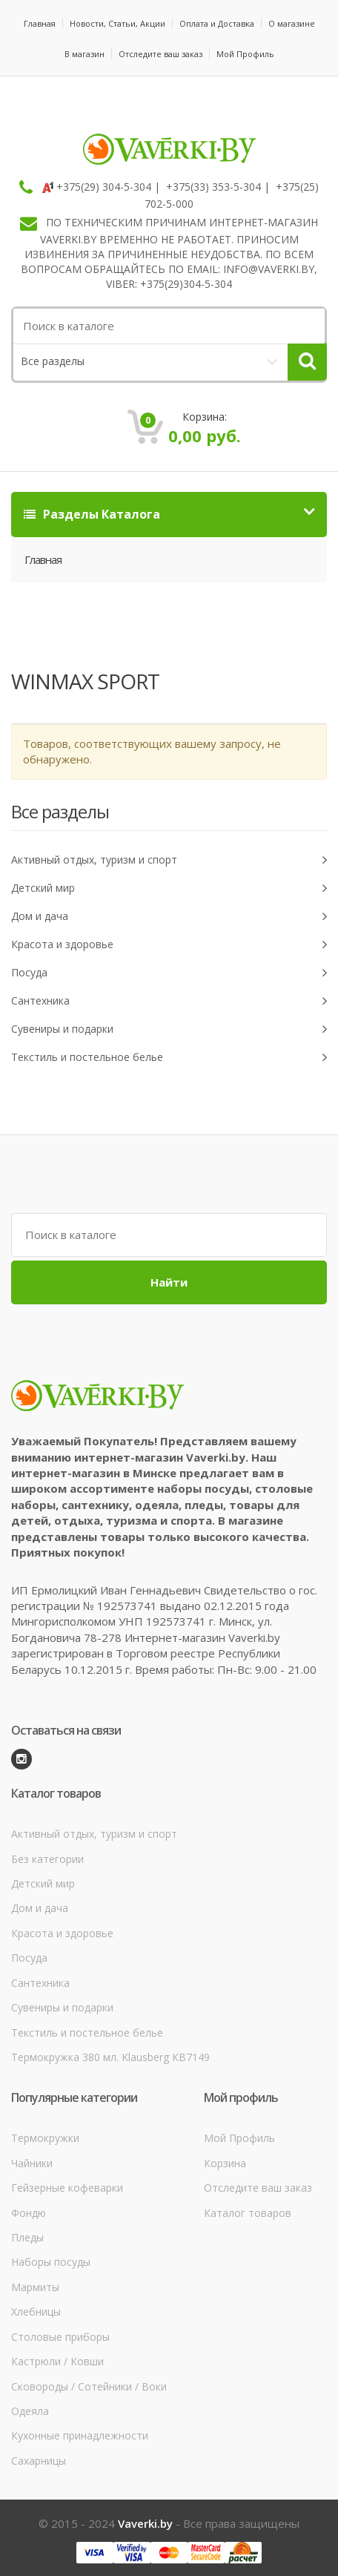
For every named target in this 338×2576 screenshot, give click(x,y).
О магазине (291, 23)
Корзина (225, 2163)
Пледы (27, 2237)
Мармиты (35, 2287)
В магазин (84, 53)
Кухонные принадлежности (79, 2435)
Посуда (169, 973)
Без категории (47, 1859)
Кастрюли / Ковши (57, 2361)
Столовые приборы (60, 2337)
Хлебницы (36, 2311)
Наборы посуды (50, 2262)
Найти (169, 1282)
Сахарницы (38, 2461)
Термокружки (45, 2138)
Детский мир (169, 888)
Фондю (28, 2213)
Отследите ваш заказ (160, 53)
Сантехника (169, 1001)
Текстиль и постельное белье (169, 1058)
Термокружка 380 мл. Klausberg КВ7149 (110, 2057)
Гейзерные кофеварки (67, 2188)
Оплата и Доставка (216, 23)
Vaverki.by (145, 2523)
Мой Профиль (245, 53)
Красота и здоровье (169, 945)
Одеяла (30, 2411)
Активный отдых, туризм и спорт (169, 860)
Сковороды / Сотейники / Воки (89, 2386)
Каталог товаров (247, 2213)
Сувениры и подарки (169, 1029)
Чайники (32, 2163)
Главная (40, 23)
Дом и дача (169, 917)
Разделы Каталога (92, 514)
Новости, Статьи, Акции (117, 23)
